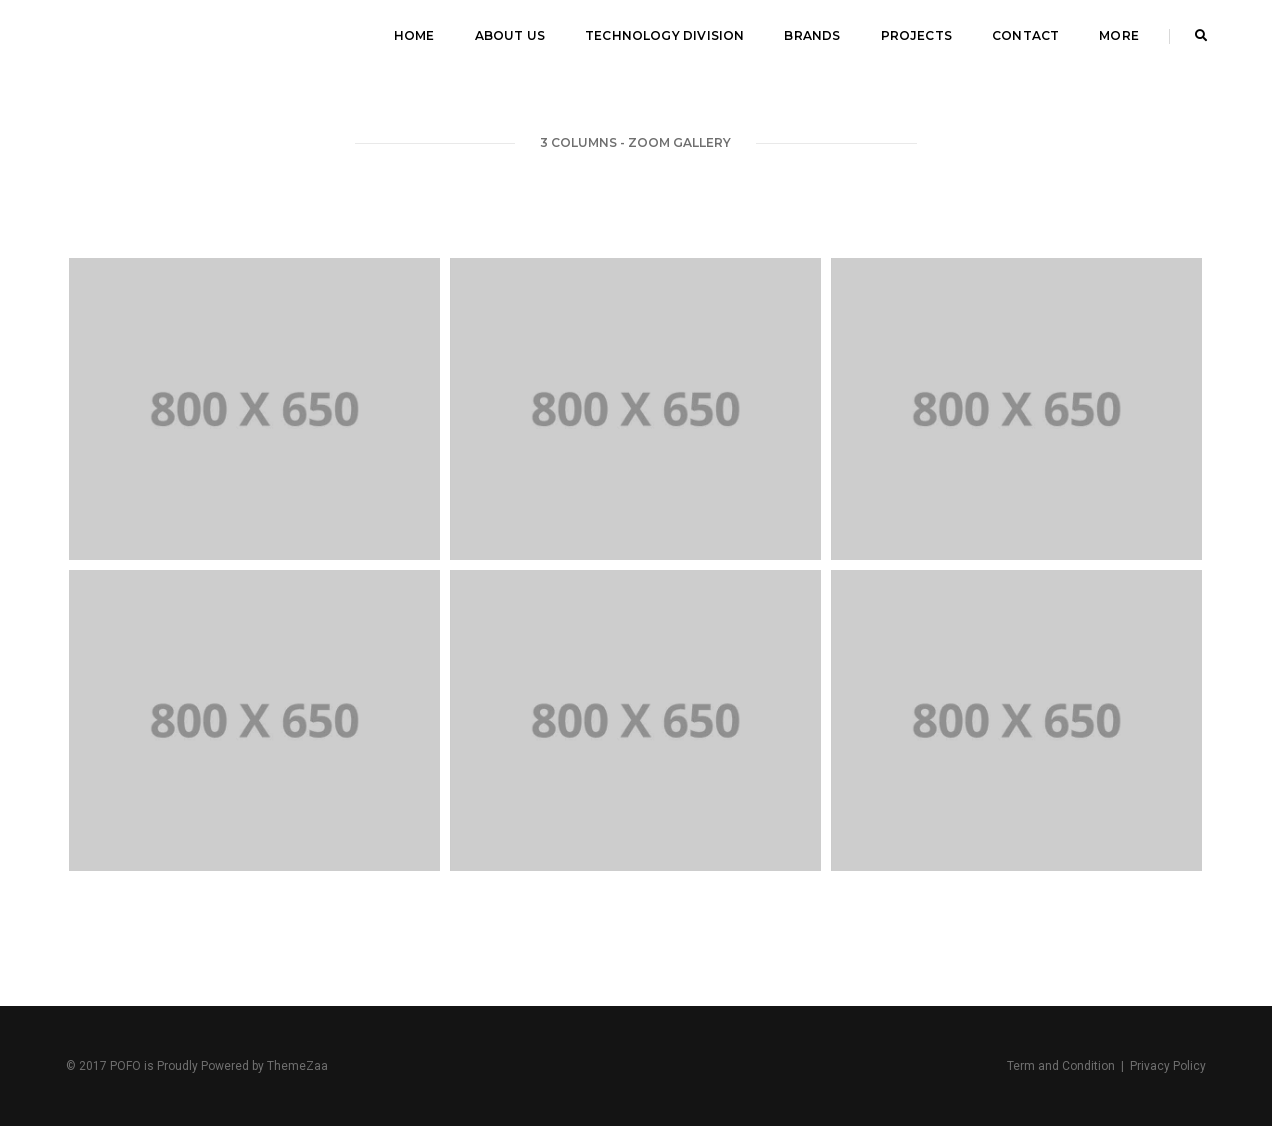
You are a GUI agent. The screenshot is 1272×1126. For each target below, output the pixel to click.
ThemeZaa (297, 1066)
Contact (1025, 35)
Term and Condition (1061, 1066)
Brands (812, 35)
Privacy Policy (1168, 1066)
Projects (916, 35)
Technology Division (664, 35)
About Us (510, 35)
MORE (1119, 35)
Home (414, 35)
